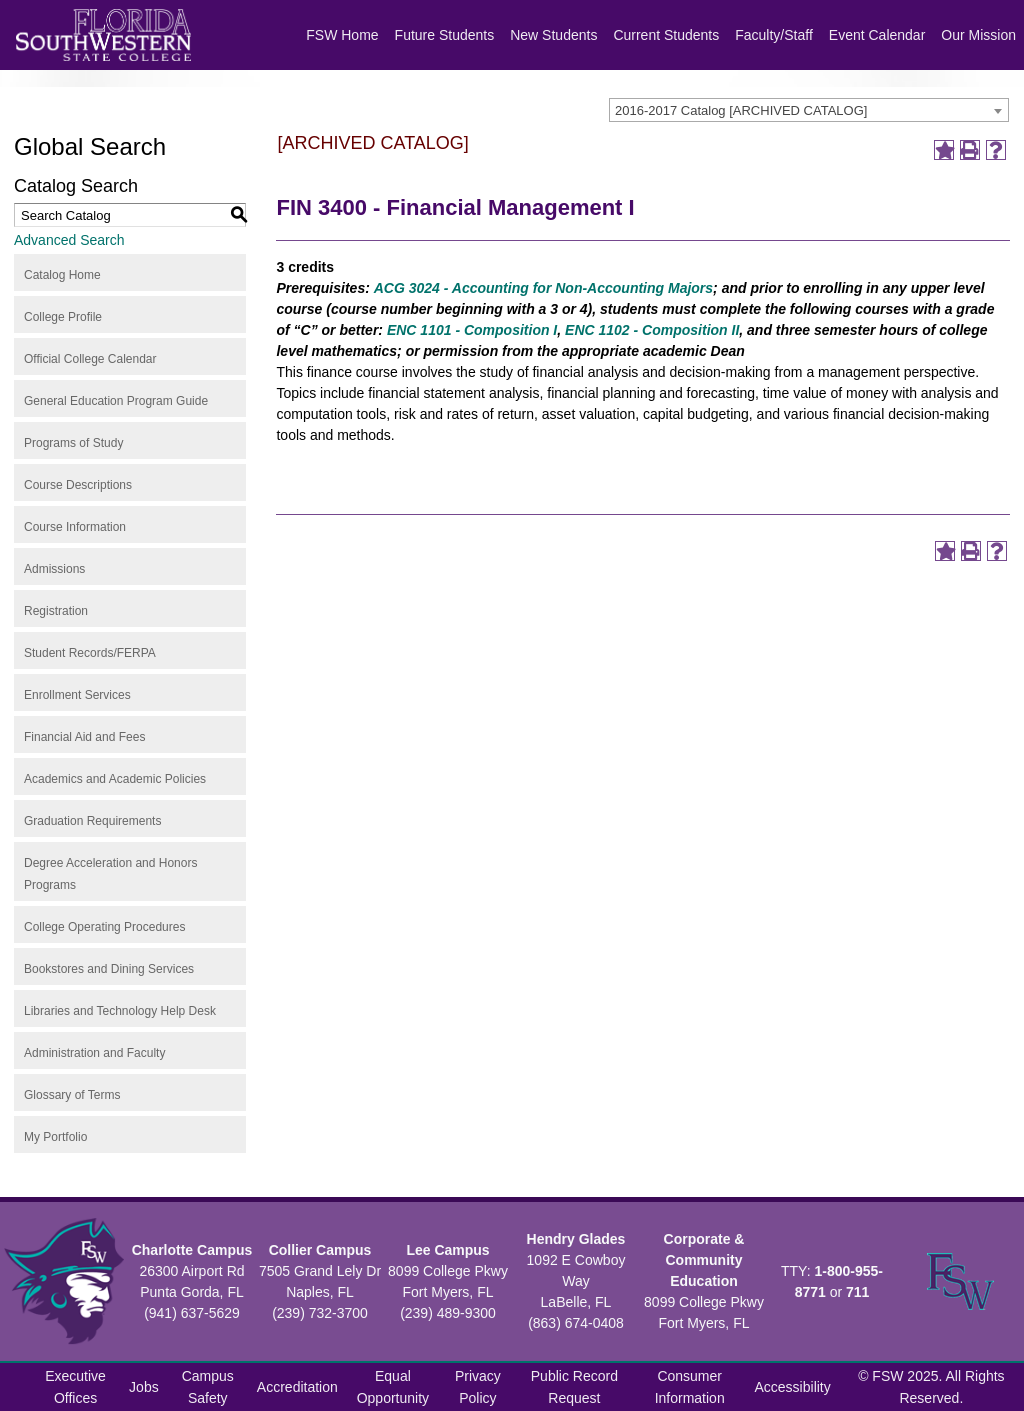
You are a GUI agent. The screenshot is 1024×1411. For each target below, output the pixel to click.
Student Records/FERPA (90, 653)
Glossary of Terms (72, 1095)
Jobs (144, 1387)
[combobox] (809, 110)
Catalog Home (62, 275)
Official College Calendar (90, 359)
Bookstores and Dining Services (109, 969)
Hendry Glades (576, 1239)
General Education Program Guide (116, 401)
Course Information (75, 527)
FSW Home (342, 35)
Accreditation (297, 1387)
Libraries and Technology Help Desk (120, 1011)
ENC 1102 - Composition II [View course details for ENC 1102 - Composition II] (652, 330)
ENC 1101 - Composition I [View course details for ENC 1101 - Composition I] (470, 330)
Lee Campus (447, 1250)
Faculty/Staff (774, 35)
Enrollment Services (77, 695)
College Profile (63, 317)
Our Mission (978, 35)
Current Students (666, 35)
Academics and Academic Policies (115, 779)
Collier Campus (320, 1250)
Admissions (54, 569)
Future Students (445, 35)
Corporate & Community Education (704, 1260)
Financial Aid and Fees (84, 737)
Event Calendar (877, 35)
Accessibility (793, 1387)
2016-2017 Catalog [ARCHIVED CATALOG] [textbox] (741, 110)
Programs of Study (73, 443)
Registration (56, 611)
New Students (553, 35)
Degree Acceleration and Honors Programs (110, 874)
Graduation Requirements (92, 821)
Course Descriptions (78, 485)
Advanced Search (69, 240)
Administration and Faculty (94, 1053)
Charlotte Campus (192, 1250)
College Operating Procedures (104, 927)
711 (857, 1292)
